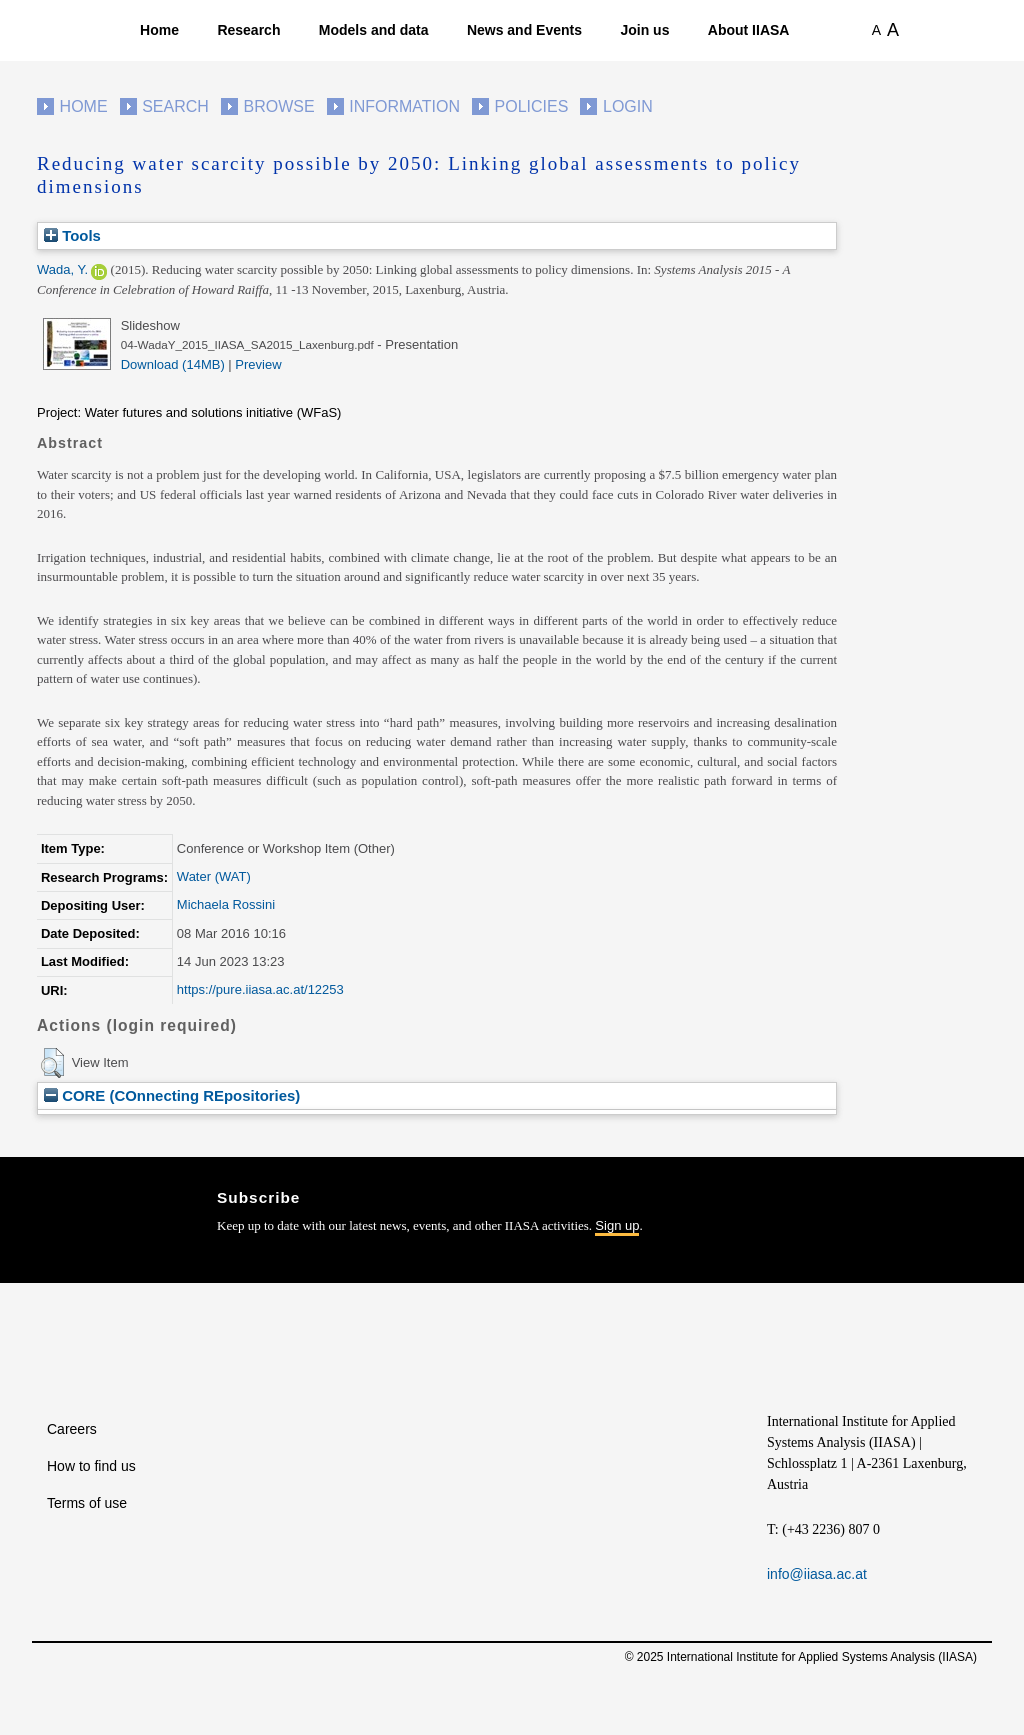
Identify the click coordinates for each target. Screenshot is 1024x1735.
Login (628, 106)
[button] (52, 1063)
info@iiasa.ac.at (817, 1574)
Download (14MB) (173, 364)
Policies (532, 106)
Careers (72, 1429)
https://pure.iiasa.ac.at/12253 (260, 989)
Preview (258, 364)
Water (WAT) (214, 876)
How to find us (91, 1466)
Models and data (374, 30)
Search (175, 106)
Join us (644, 30)
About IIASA (749, 30)
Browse (278, 106)
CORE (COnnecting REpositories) (172, 1095)
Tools (72, 235)
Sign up (617, 1225)
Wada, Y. (62, 269)
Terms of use (87, 1503)
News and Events (524, 30)
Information (404, 106)
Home (159, 30)
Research (248, 30)
